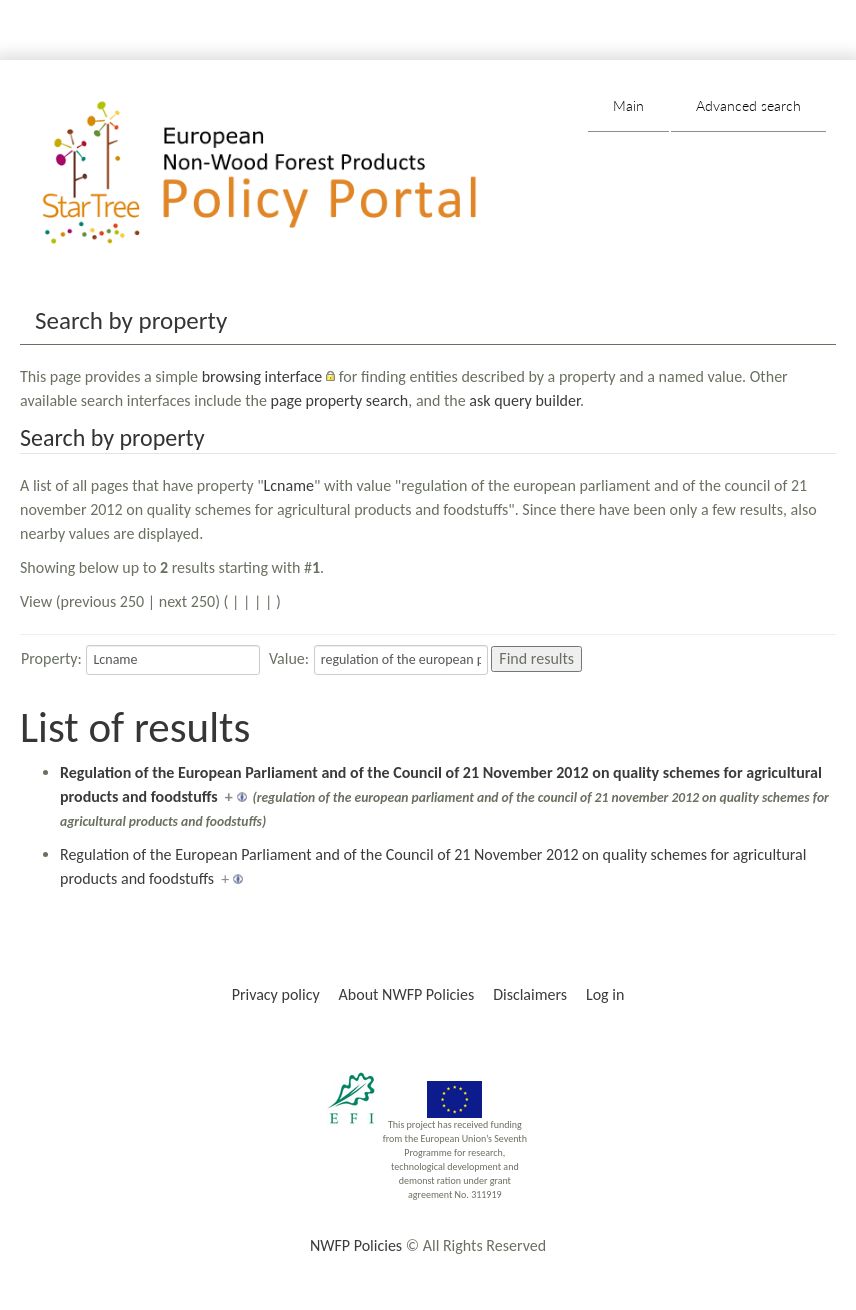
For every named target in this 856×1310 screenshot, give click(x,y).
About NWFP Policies (407, 994)
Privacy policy (276, 994)
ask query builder (524, 400)
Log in (605, 994)
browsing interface (262, 376)
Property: (51, 658)
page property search (339, 400)
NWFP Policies (356, 1245)
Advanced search (748, 105)
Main (628, 105)
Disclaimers (530, 994)
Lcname (289, 485)
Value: (289, 658)
